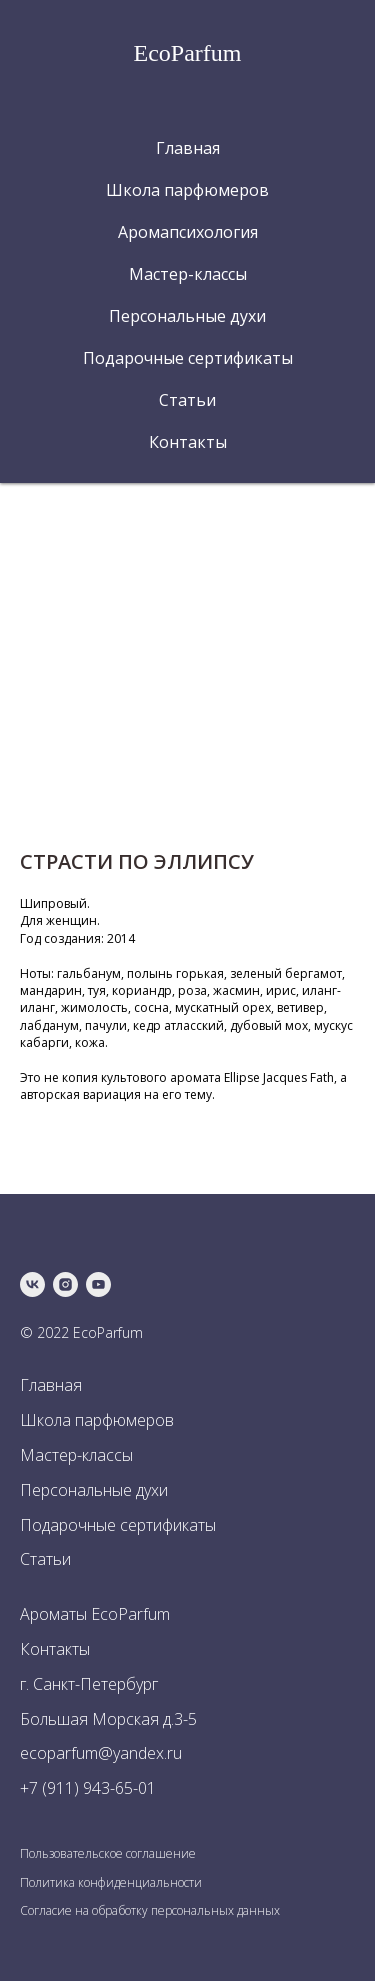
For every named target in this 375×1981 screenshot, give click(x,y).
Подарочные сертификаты (188, 358)
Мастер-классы (188, 274)
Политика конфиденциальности (111, 1882)
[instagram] (65, 1284)
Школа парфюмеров (187, 190)
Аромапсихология (188, 232)
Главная (188, 148)
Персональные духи (187, 316)
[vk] (32, 1284)
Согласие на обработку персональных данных (150, 1910)
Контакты (188, 442)
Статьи (187, 400)
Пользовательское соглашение (108, 1853)
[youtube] (98, 1284)
